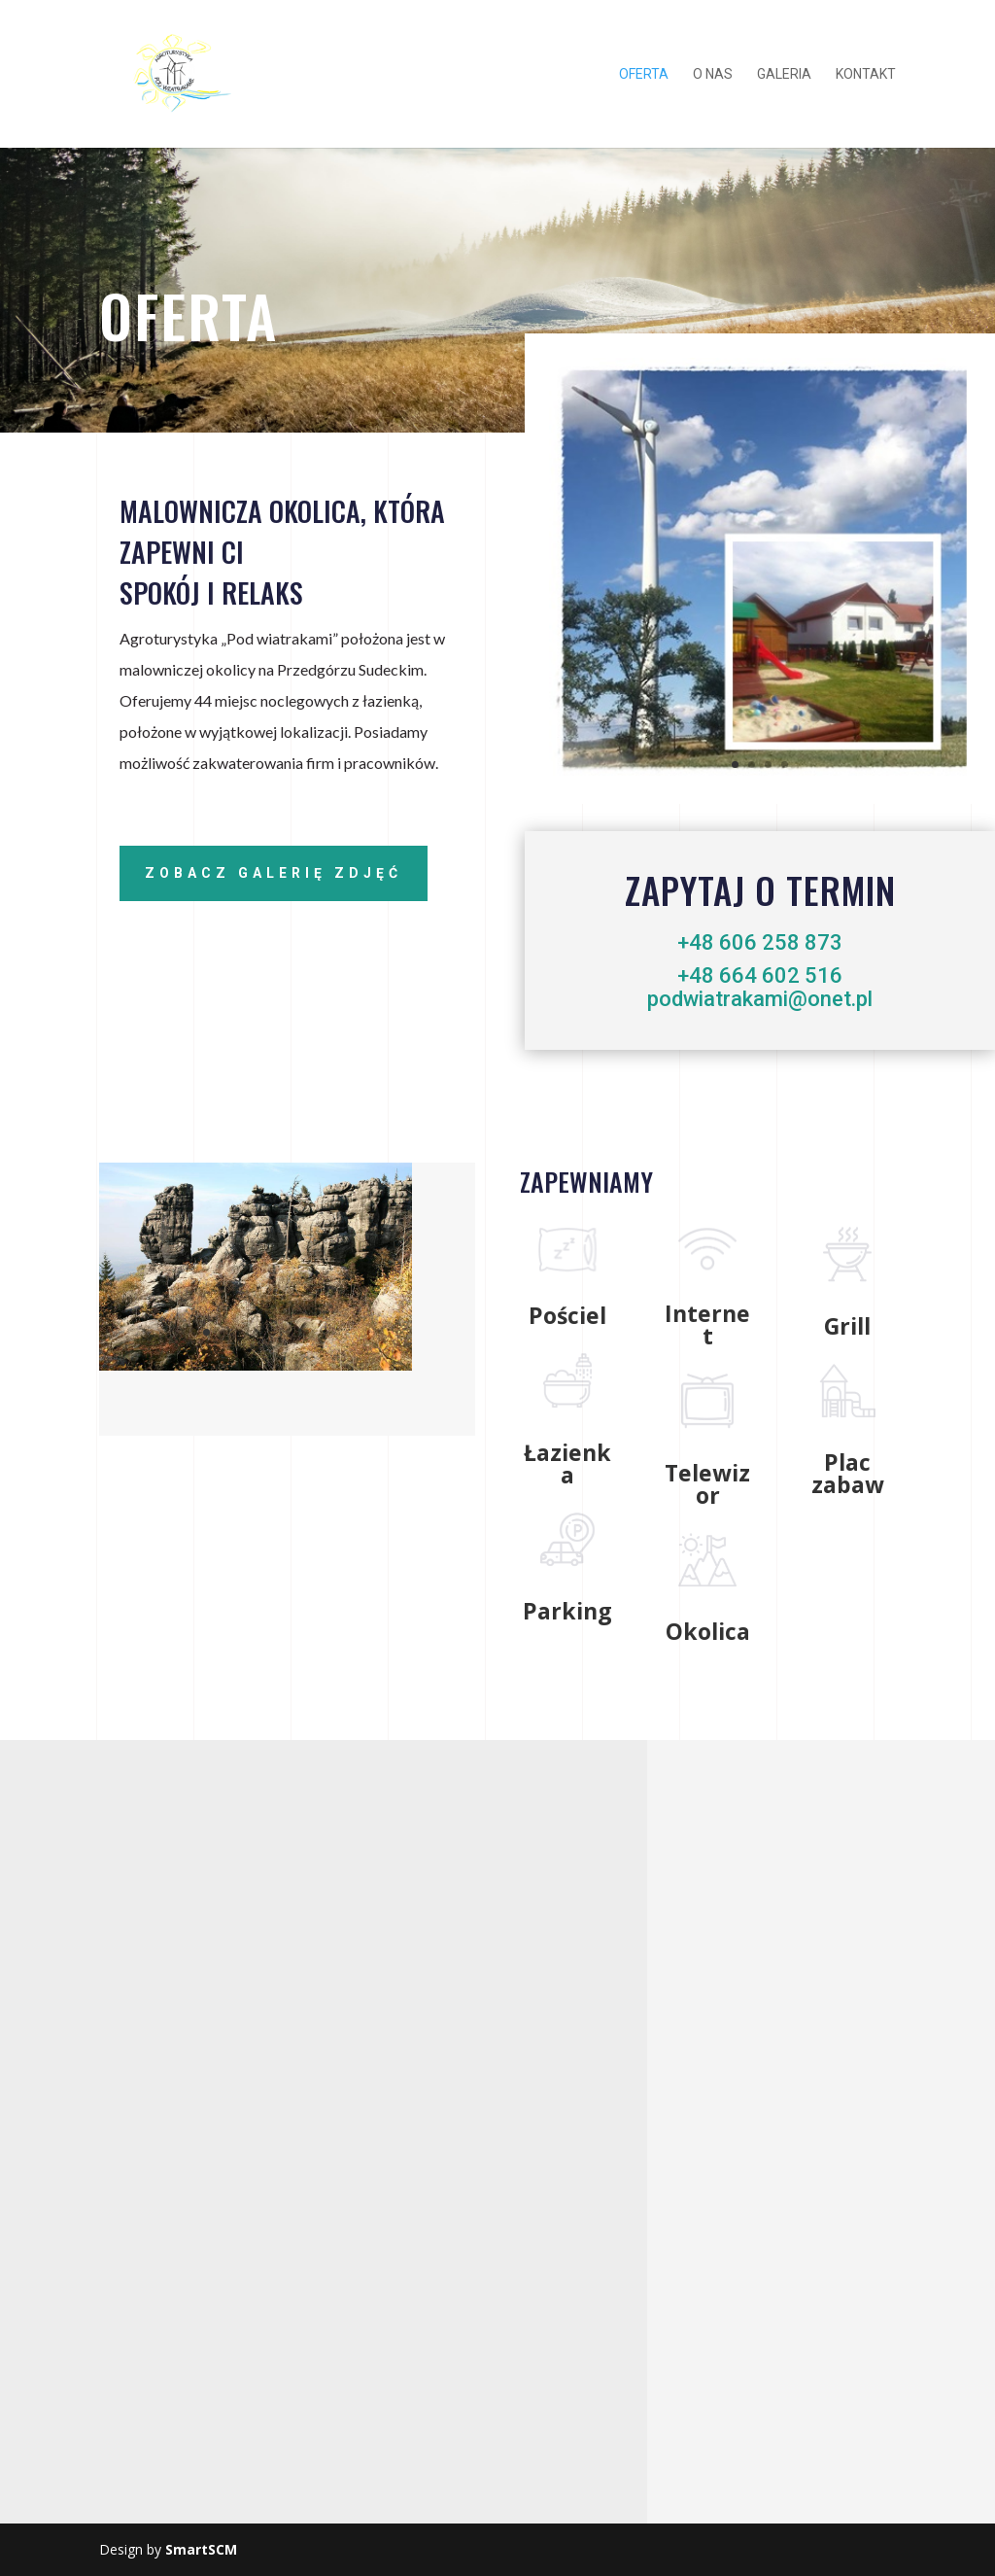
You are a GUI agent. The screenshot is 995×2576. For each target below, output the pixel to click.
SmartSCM (201, 2549)
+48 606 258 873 (759, 942)
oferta (644, 74)
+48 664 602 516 (759, 975)
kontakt (866, 74)
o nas (713, 74)
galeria (784, 74)
